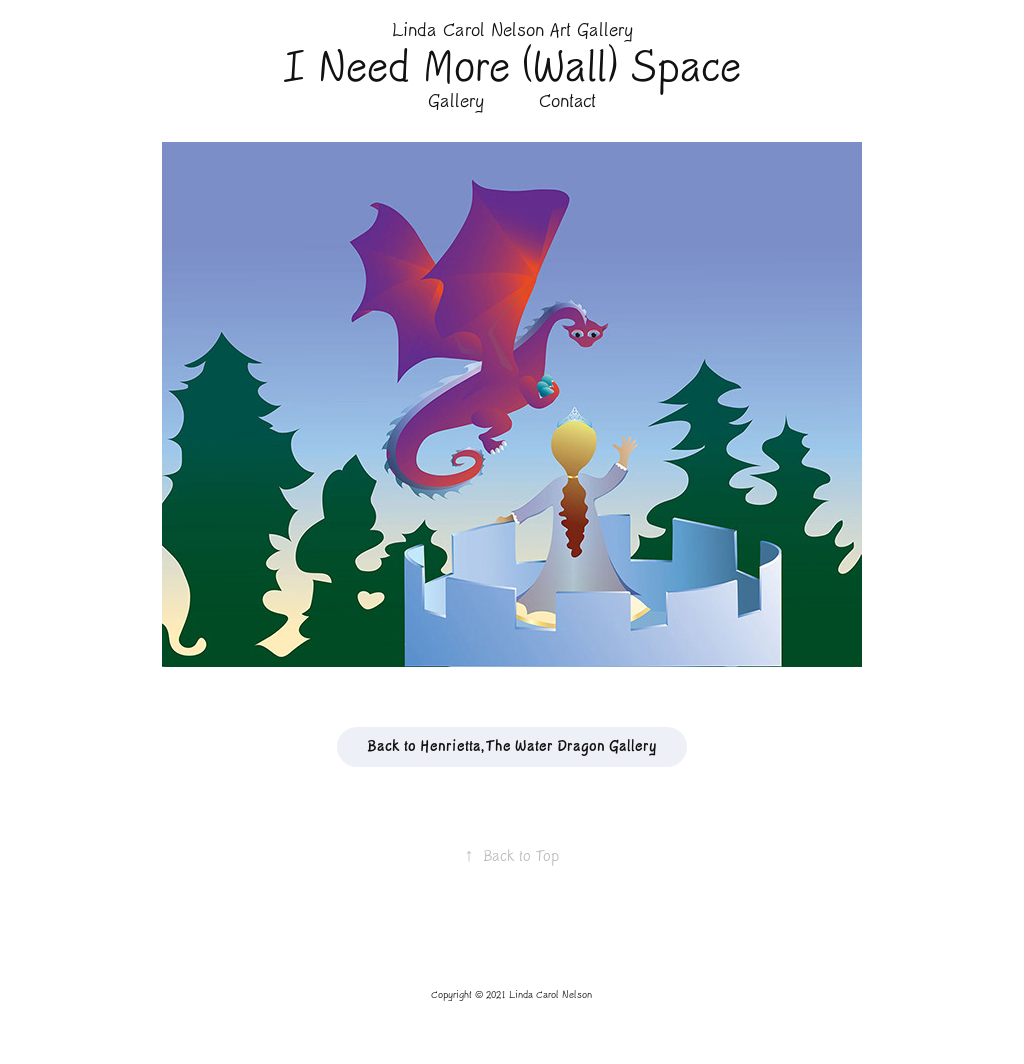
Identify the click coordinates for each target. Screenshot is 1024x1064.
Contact (567, 101)
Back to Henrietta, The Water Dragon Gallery (512, 746)
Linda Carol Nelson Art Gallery (512, 30)
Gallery (456, 101)
